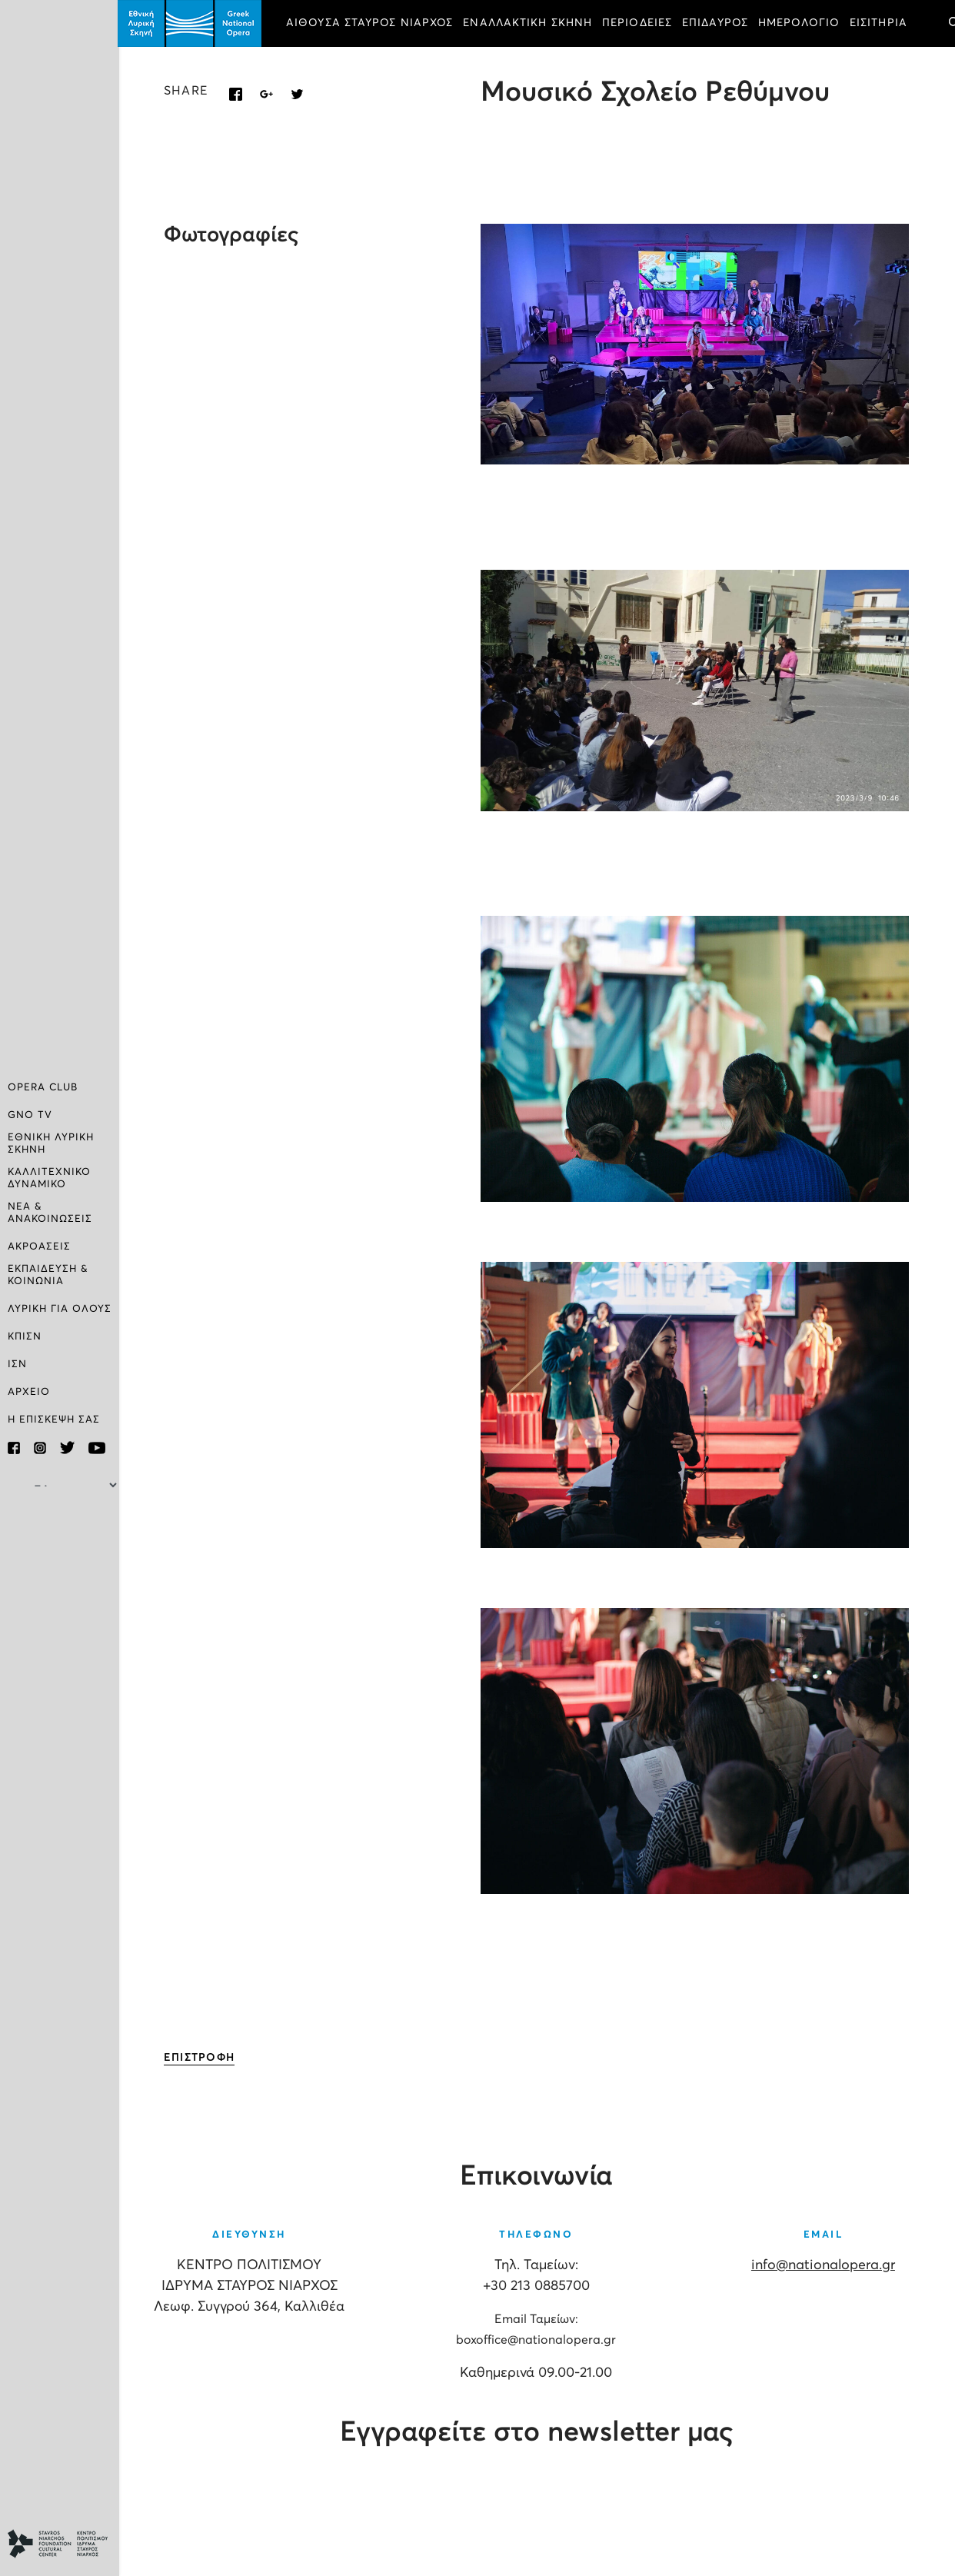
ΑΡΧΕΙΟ (29, 1392)
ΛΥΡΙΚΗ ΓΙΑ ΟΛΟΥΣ (59, 1309)
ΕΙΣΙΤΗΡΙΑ (880, 23)
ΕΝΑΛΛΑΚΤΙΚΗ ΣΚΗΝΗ (529, 23)
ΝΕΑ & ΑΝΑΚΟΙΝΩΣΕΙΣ (50, 1213)
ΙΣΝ (17, 1365)
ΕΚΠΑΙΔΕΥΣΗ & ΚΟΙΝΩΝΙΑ (48, 1275)
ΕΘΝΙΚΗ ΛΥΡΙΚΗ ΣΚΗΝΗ (51, 1144)
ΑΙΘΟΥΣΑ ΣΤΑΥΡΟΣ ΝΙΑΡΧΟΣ (371, 23)
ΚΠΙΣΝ (25, 1337)
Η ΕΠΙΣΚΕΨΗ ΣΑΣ (54, 1420)
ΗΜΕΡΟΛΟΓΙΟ (800, 23)
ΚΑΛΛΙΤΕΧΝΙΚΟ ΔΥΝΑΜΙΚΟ (49, 1178)
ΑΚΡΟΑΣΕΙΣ (39, 1247)
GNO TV (30, 1115)
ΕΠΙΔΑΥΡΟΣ (717, 23)
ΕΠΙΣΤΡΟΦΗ (201, 2057)
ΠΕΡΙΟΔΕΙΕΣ (639, 23)
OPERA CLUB (43, 1088)
